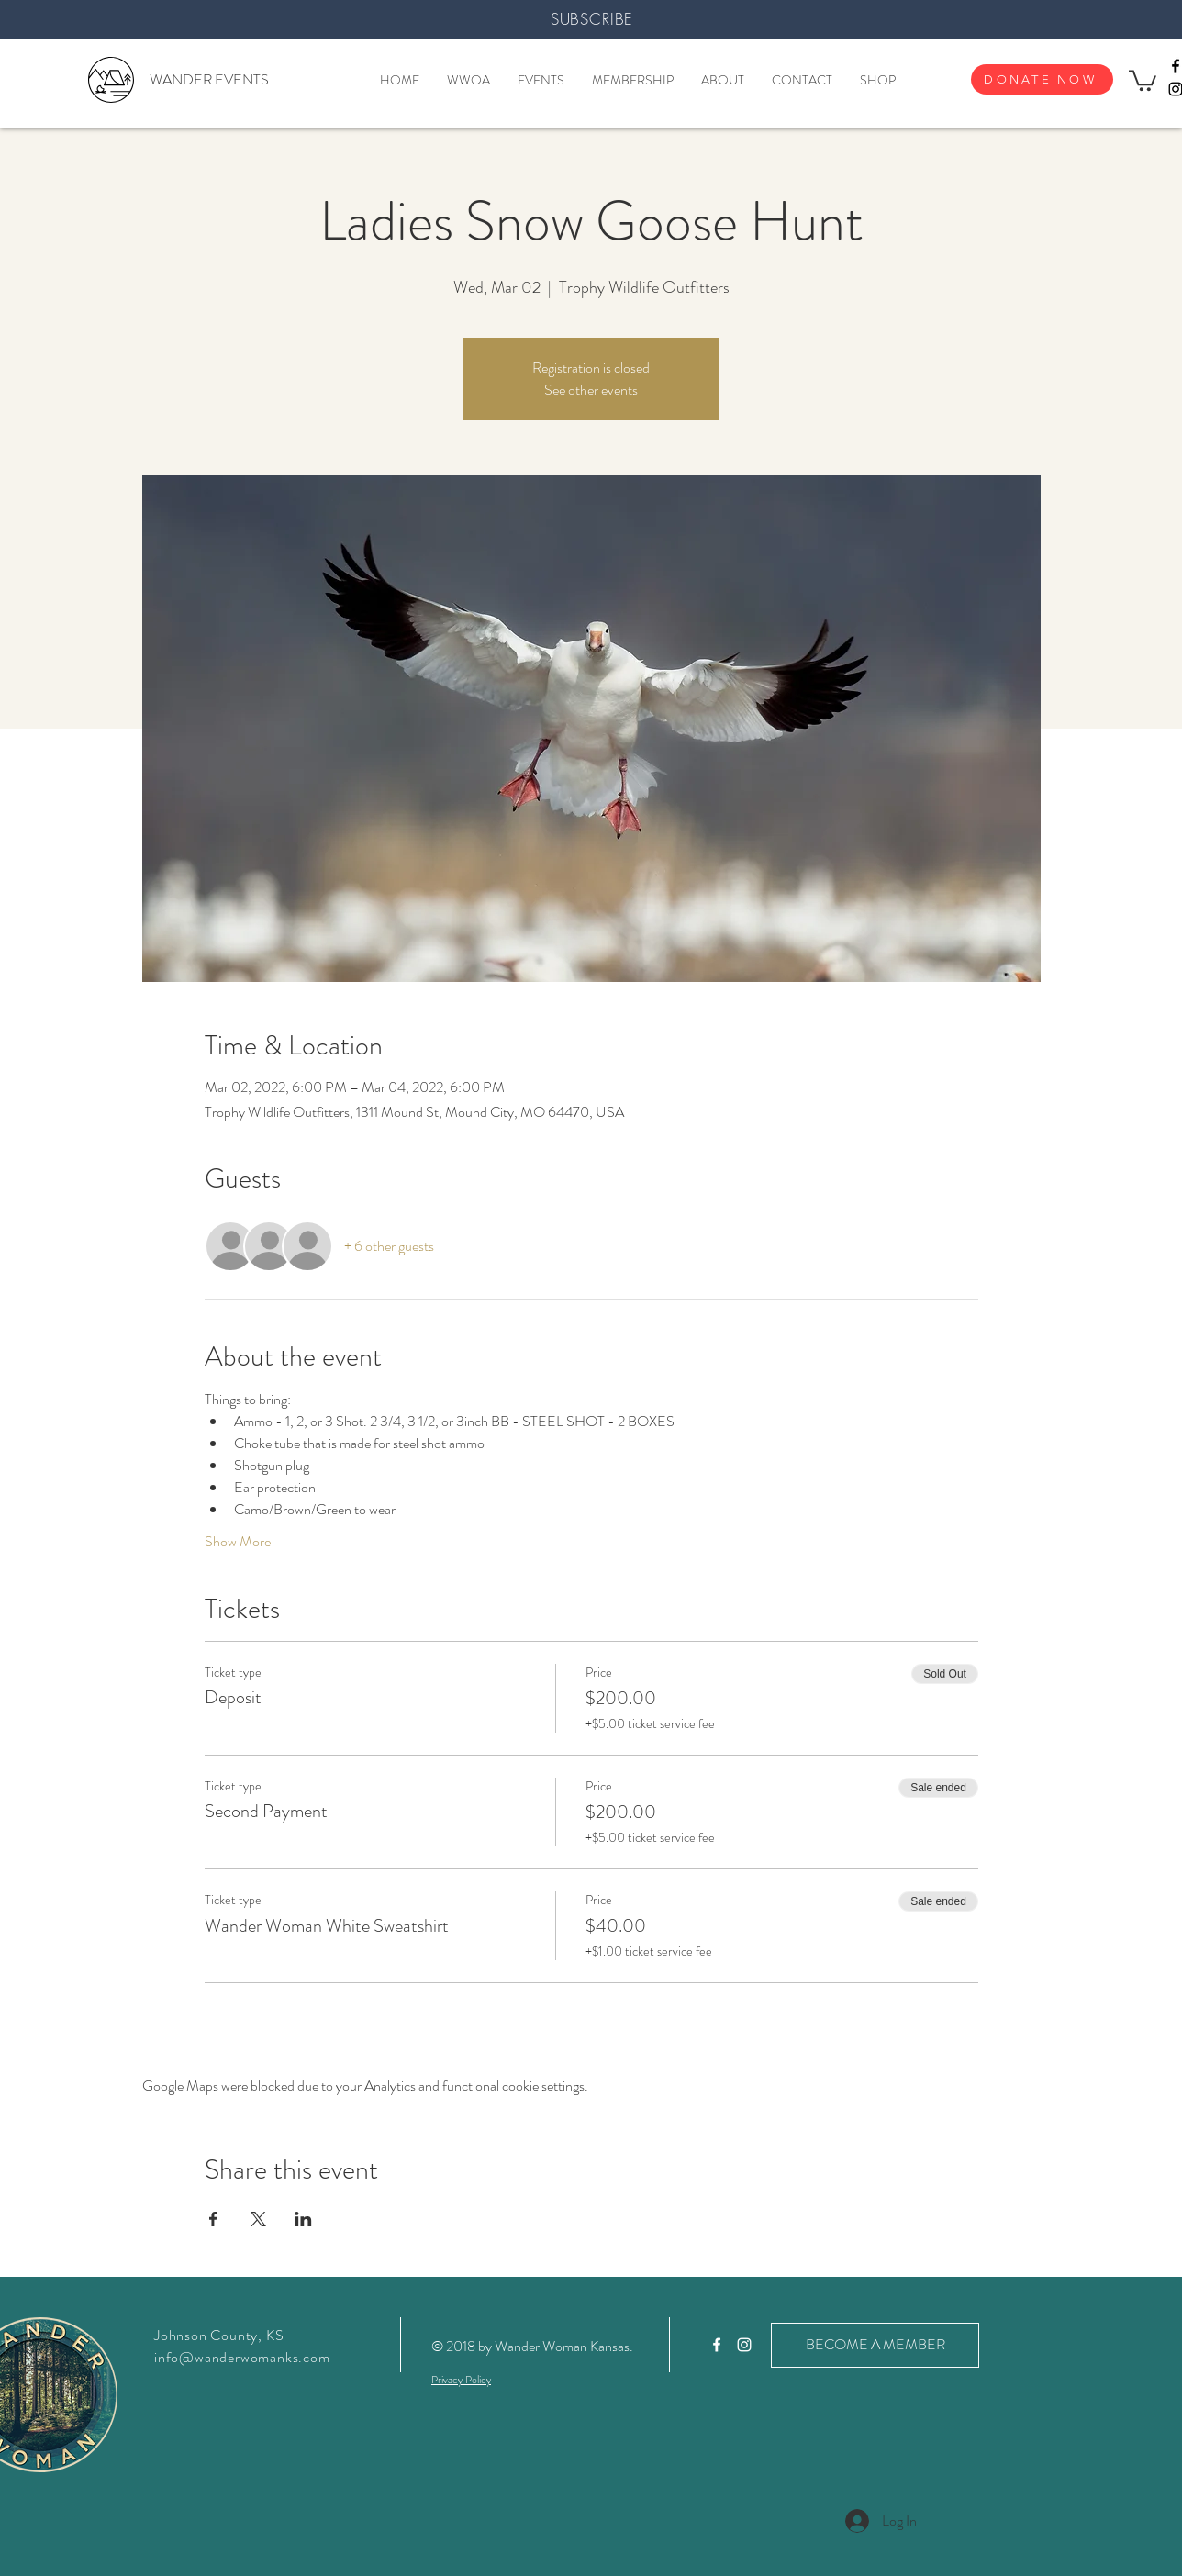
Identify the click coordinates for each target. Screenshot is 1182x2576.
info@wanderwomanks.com (242, 2357)
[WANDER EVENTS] (208, 79)
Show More (238, 1542)
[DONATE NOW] (1042, 79)
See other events (591, 389)
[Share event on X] (258, 2219)
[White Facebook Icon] (717, 2345)
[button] (1142, 79)
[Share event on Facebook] (213, 2219)
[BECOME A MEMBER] (875, 2345)
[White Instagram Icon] (744, 2345)
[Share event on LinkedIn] (303, 2219)
